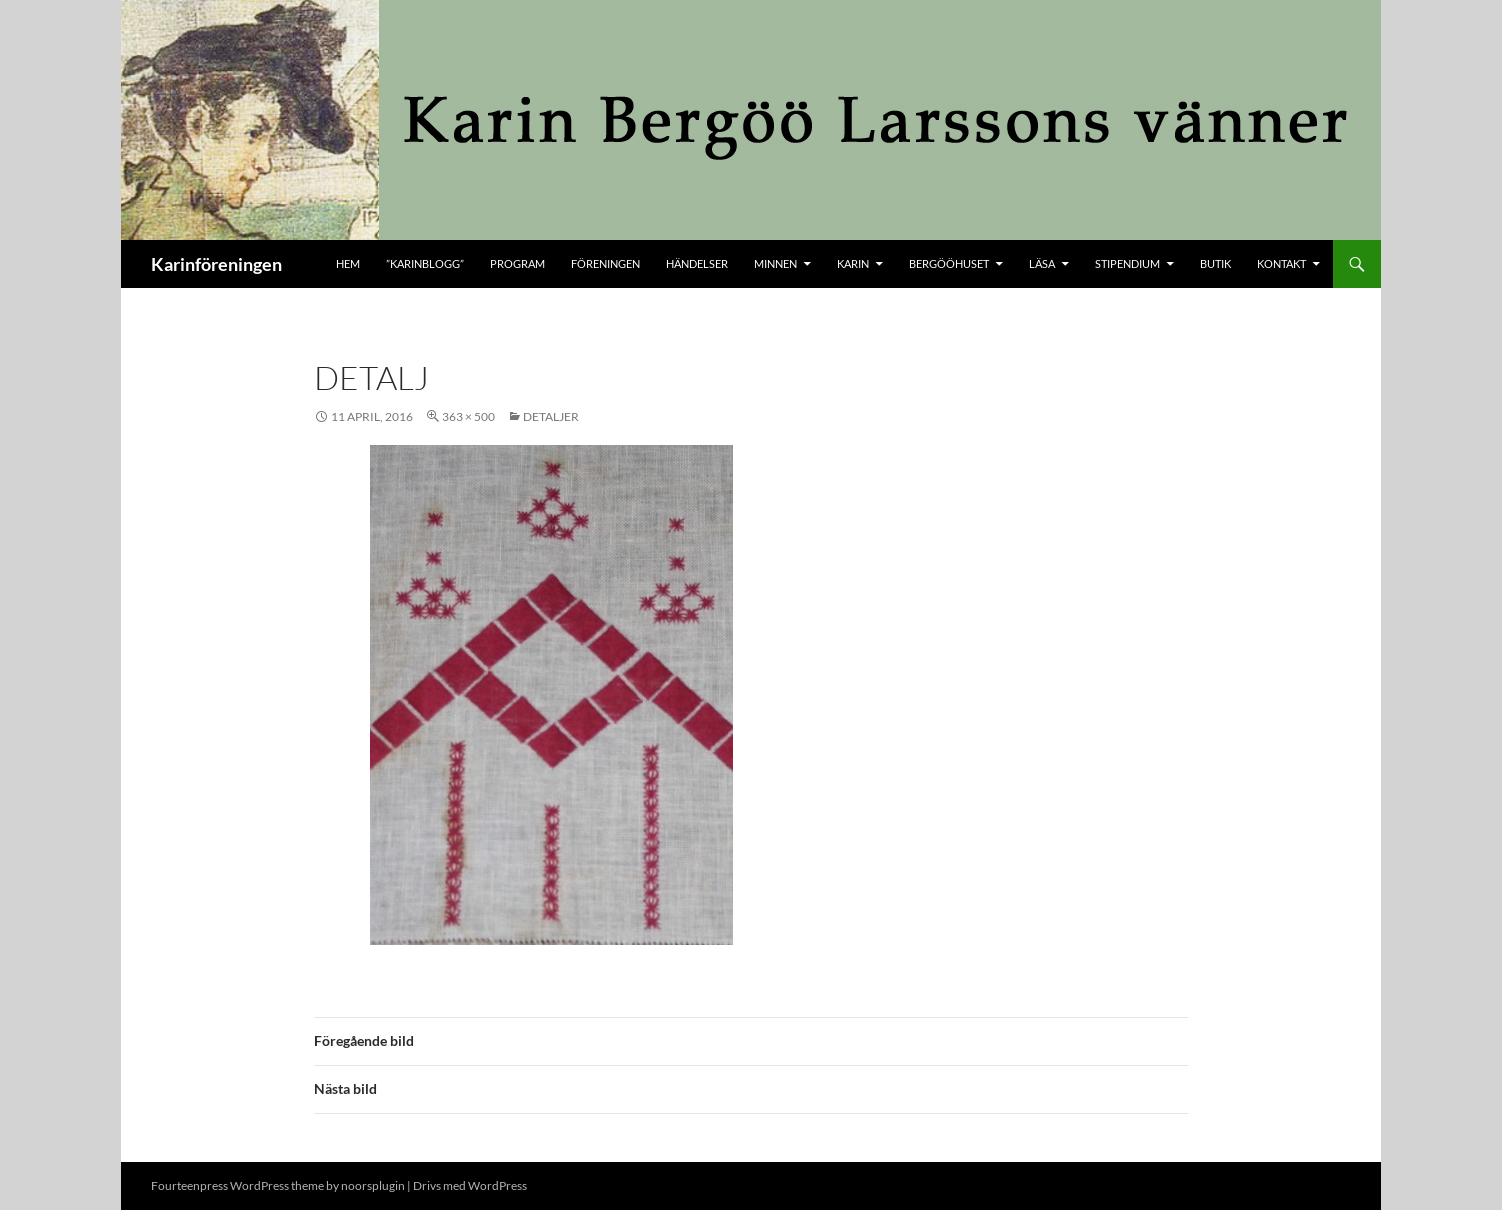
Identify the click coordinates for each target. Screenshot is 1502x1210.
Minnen (775, 263)
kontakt (1281, 263)
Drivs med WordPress (470, 1185)
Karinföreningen (216, 264)
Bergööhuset (949, 263)
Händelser (697, 263)
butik (1215, 263)
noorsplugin (373, 1185)
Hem (348, 263)
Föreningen (605, 263)
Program (517, 263)
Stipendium (1127, 263)
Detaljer (551, 416)
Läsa (1042, 263)
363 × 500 (468, 416)
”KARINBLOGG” (425, 263)
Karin (853, 263)
